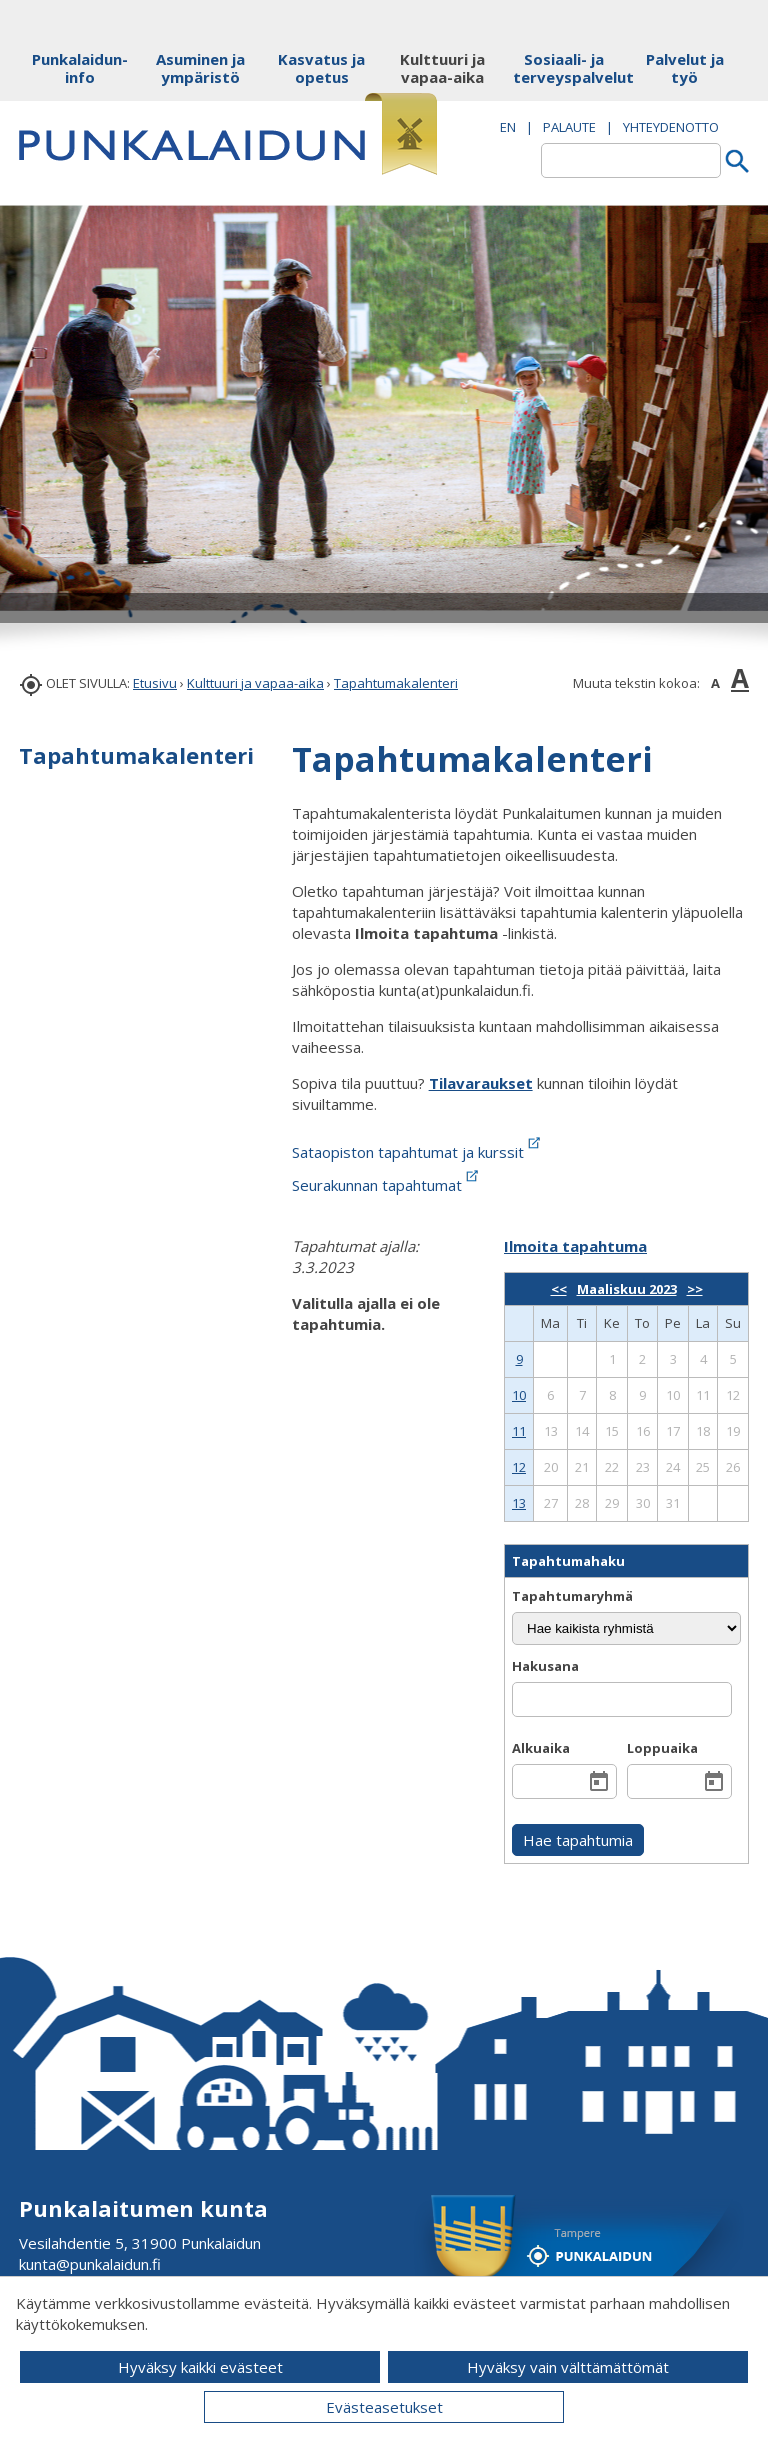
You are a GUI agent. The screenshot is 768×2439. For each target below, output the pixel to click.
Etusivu (155, 683)
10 (519, 1395)
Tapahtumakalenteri (396, 683)
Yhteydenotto (671, 127)
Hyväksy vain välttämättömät (568, 2367)
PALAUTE (569, 127)
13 (519, 1503)
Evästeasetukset (384, 2407)
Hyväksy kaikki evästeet (200, 2367)
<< (559, 1289)
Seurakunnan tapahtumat (387, 1185)
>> (695, 1289)
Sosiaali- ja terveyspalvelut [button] (563, 68)
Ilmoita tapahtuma (575, 1246)
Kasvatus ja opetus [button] (321, 68)
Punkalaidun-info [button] (80, 68)
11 (519, 1431)
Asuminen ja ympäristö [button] (200, 68)
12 (519, 1467)
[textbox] (631, 160)
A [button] (715, 683)
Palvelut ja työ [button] (685, 68)
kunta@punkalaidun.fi (90, 2264)
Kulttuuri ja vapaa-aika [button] (442, 68)
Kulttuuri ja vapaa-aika (255, 683)
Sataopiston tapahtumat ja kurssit (418, 1152)
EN (508, 127)
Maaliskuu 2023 (627, 1289)
